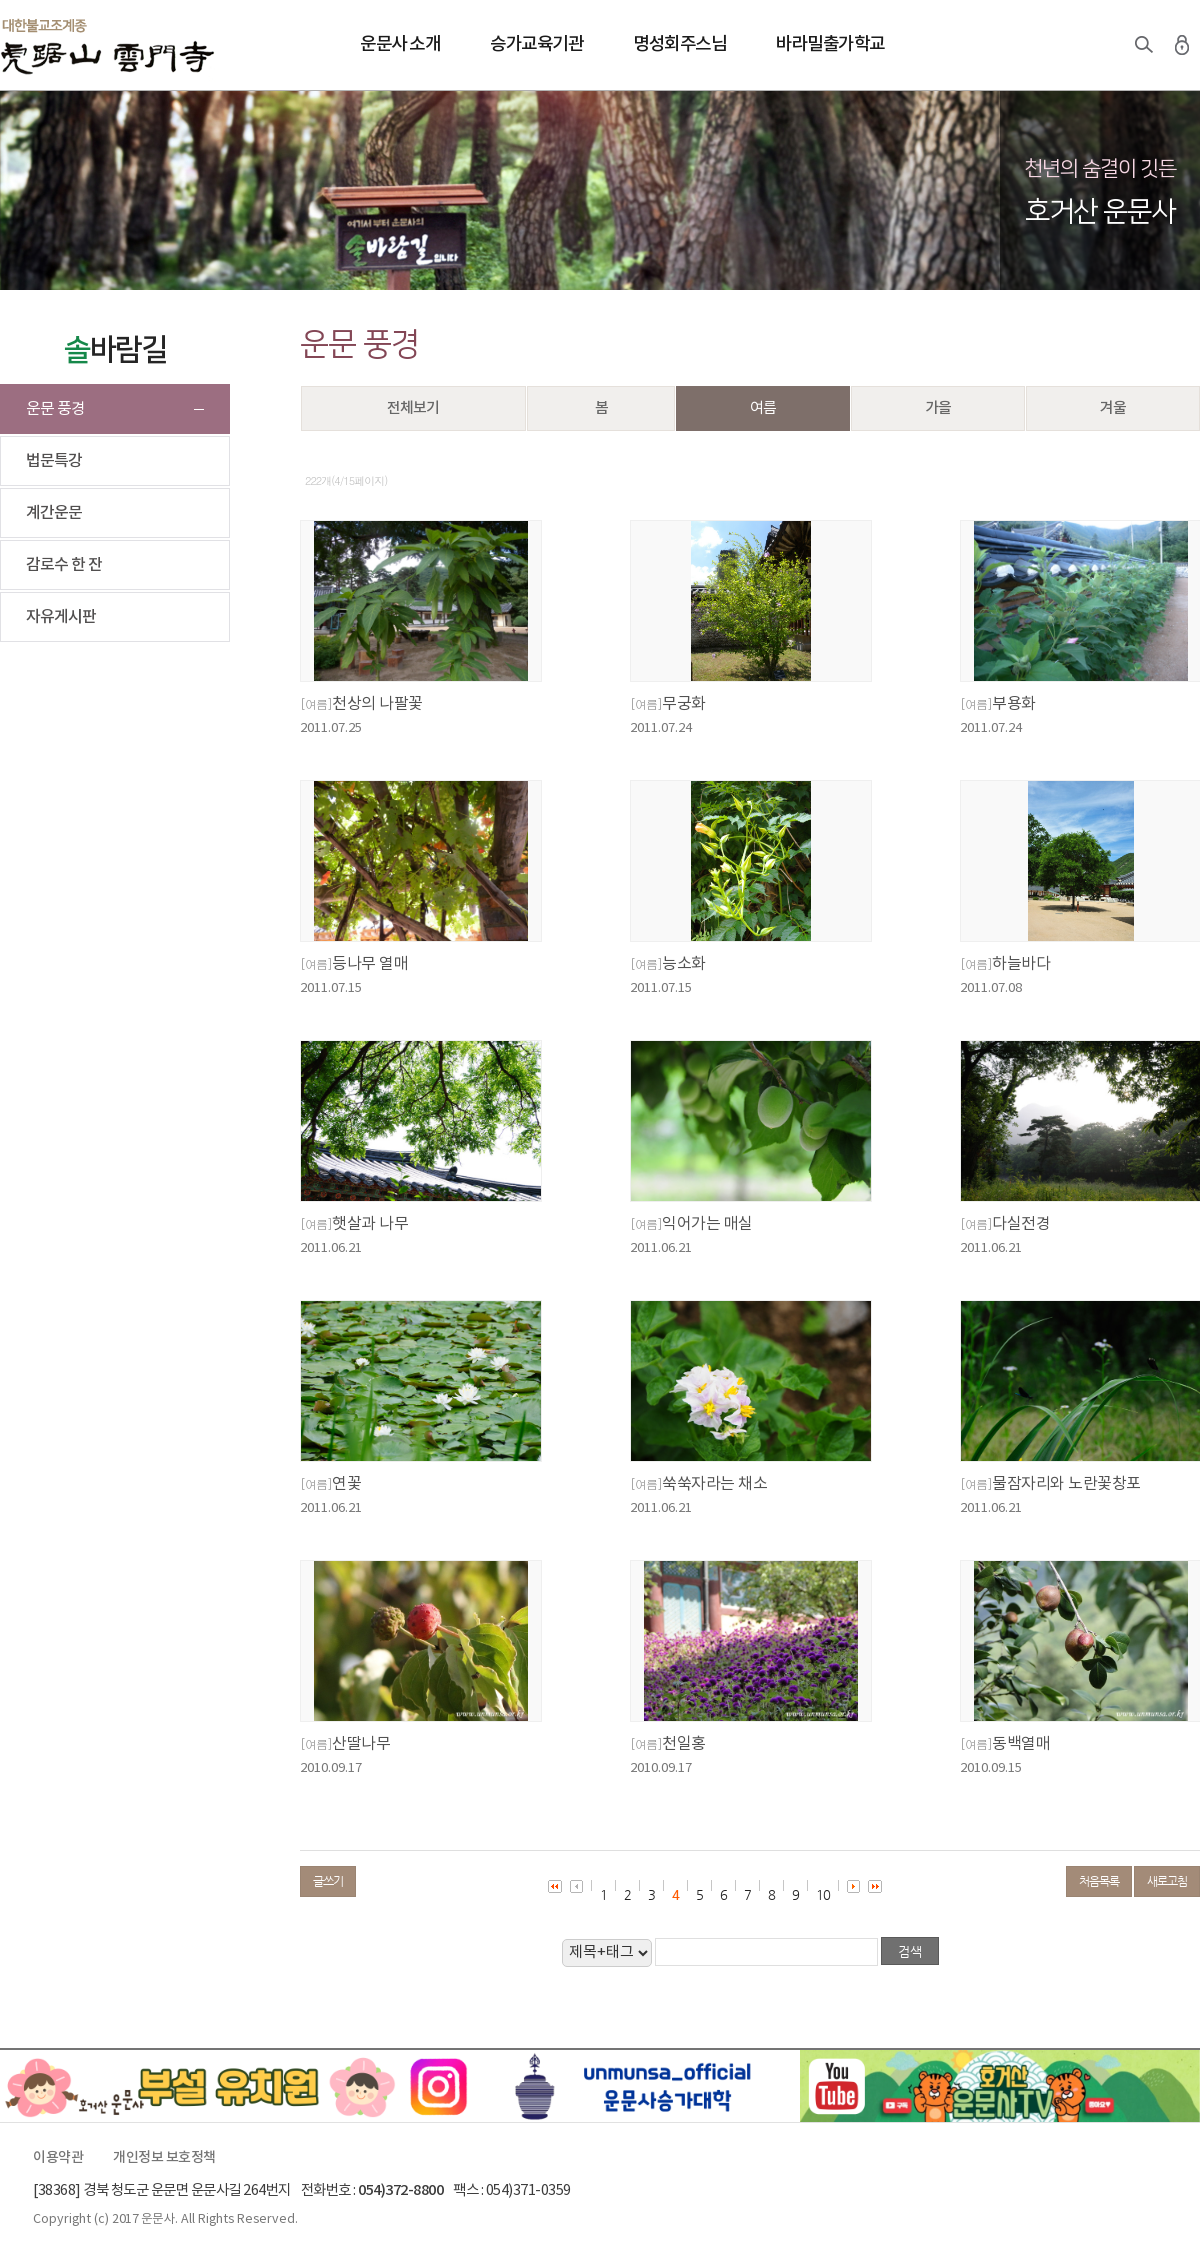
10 (823, 1894)
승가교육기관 (536, 44)
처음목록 (1099, 1881)
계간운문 (54, 513)
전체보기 (413, 408)
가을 (938, 408)
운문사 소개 (400, 44)
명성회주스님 (679, 44)
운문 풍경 (55, 409)
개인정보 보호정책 (164, 2158)
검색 (1144, 45)
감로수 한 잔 (64, 565)
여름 (763, 408)
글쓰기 (328, 1881)
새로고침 (1167, 1881)
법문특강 (54, 461)
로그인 (1182, 45)
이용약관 (58, 2158)
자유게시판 (61, 617)
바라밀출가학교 (830, 44)
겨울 (1113, 408)
